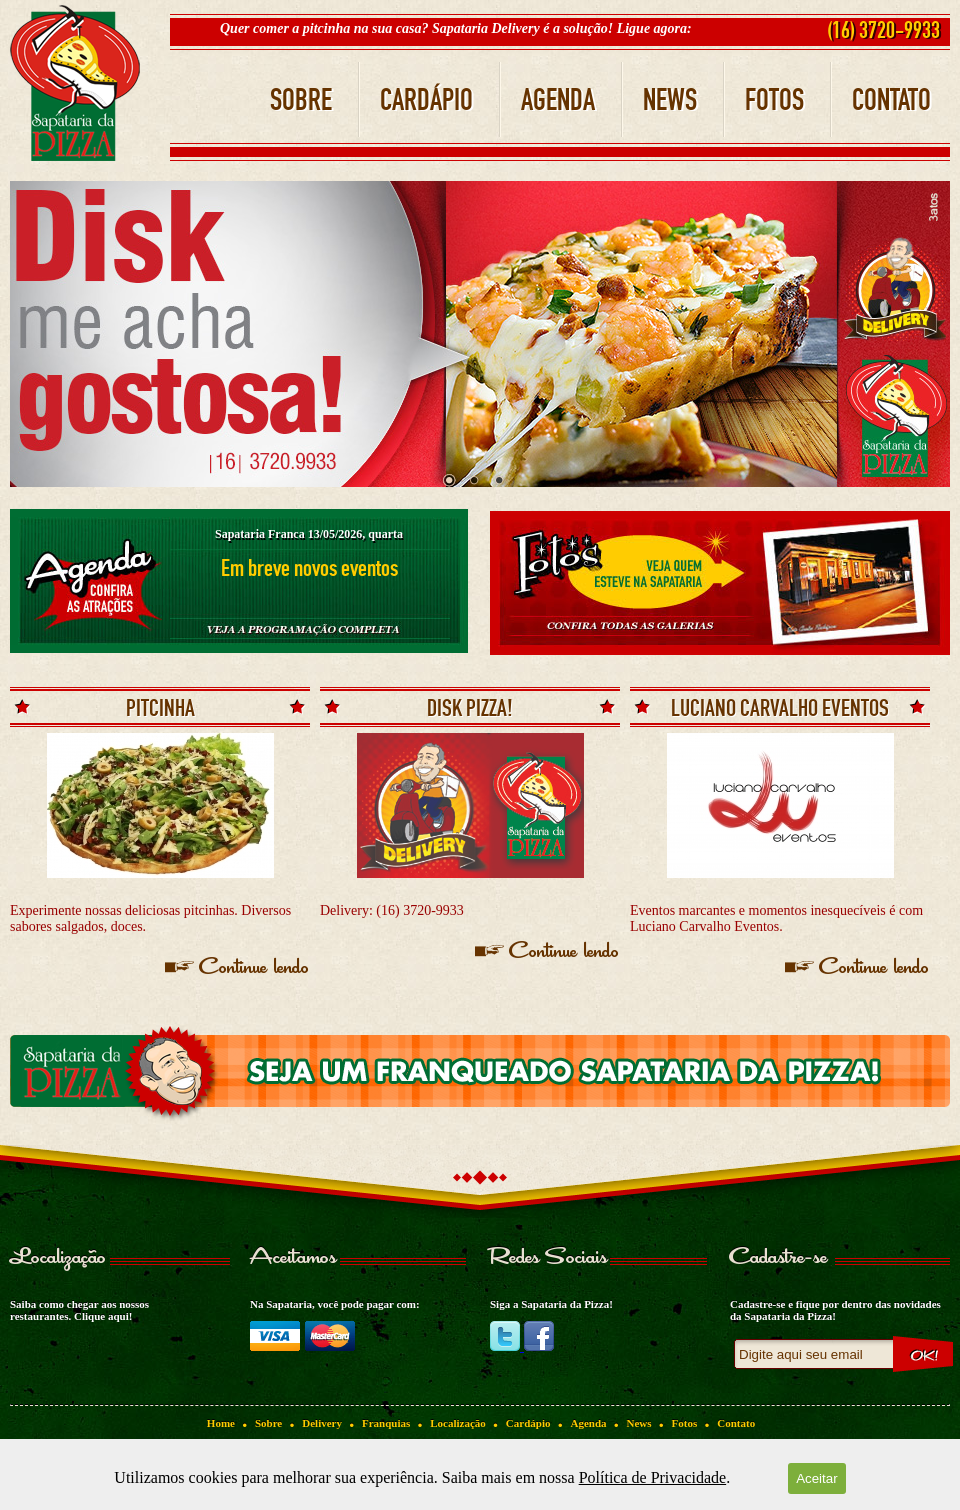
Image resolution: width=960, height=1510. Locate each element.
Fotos (685, 1423)
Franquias (386, 1423)
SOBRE (301, 100)
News (639, 1423)
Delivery (322, 1423)
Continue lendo (254, 968)
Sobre (268, 1423)
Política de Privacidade (653, 1477)
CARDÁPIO (426, 100)
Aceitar (816, 1478)
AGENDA (558, 100)
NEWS (670, 100)
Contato (736, 1423)
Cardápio (528, 1423)
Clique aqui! (103, 1316)
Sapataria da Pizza (75, 83)
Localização (458, 1423)
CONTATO (891, 100)
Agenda (588, 1423)
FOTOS (774, 100)
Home (221, 1423)
